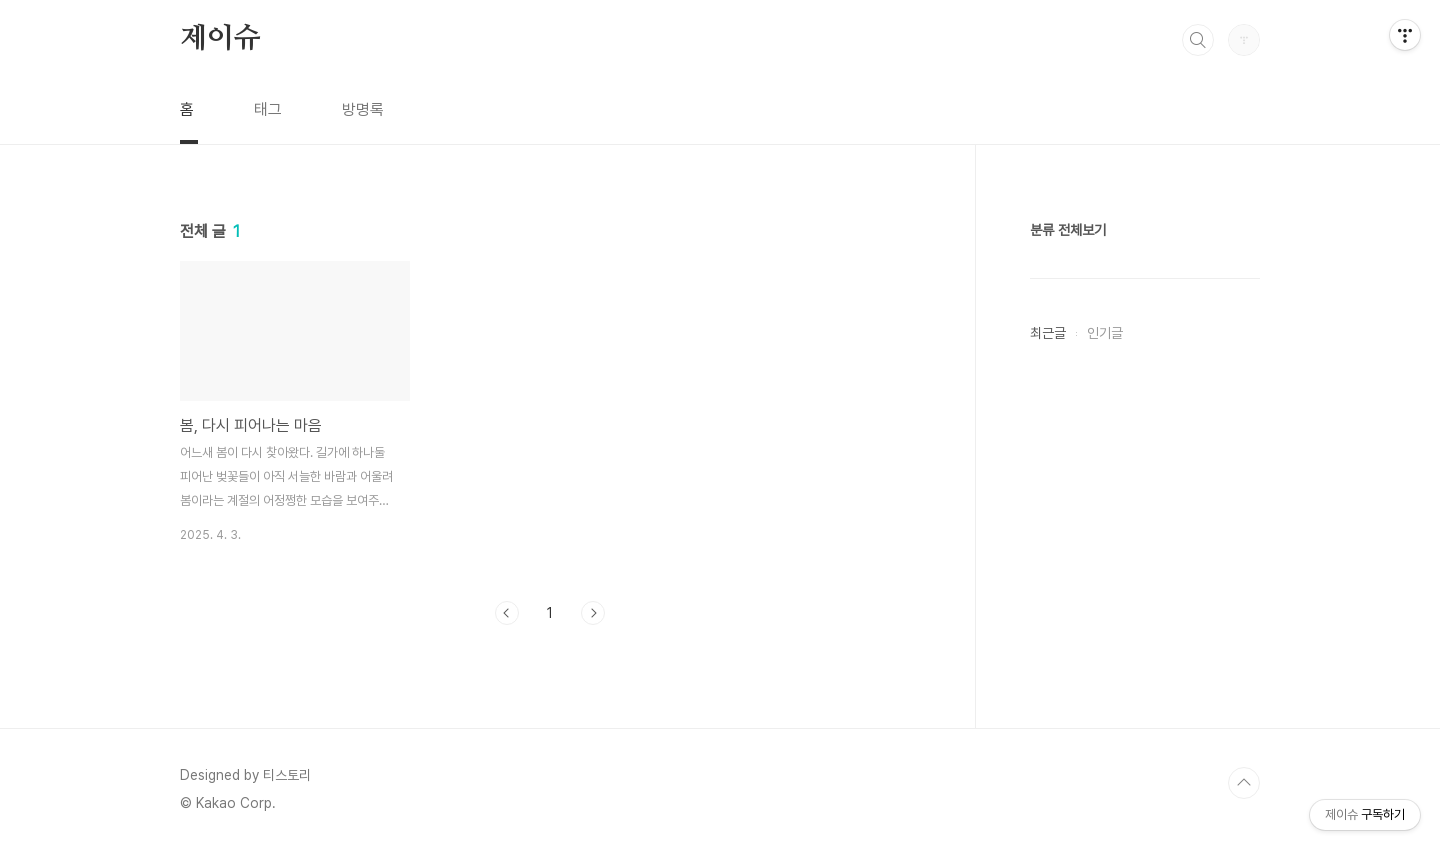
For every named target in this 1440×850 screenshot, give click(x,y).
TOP (1244, 783)
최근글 (1048, 333)
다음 (593, 613)
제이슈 (220, 39)
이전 (507, 613)
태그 (268, 109)
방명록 (363, 109)
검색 (1198, 40)
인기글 (1105, 333)
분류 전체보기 (1068, 230)
